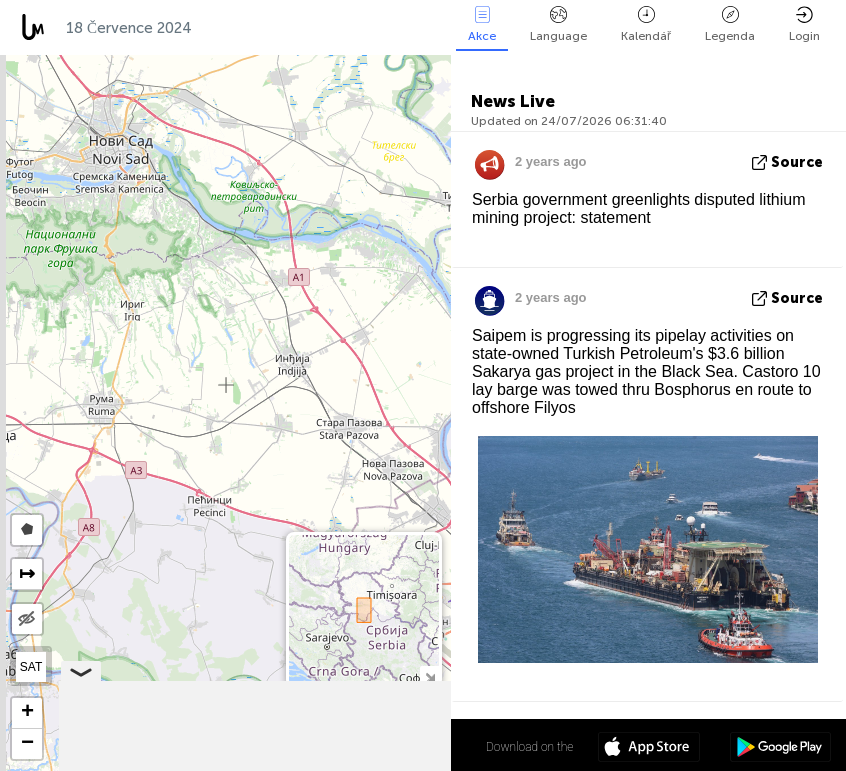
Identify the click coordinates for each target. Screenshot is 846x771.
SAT (31, 667)
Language (558, 24)
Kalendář (646, 24)
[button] (27, 713)
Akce (482, 24)
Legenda (730, 24)
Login (804, 24)
